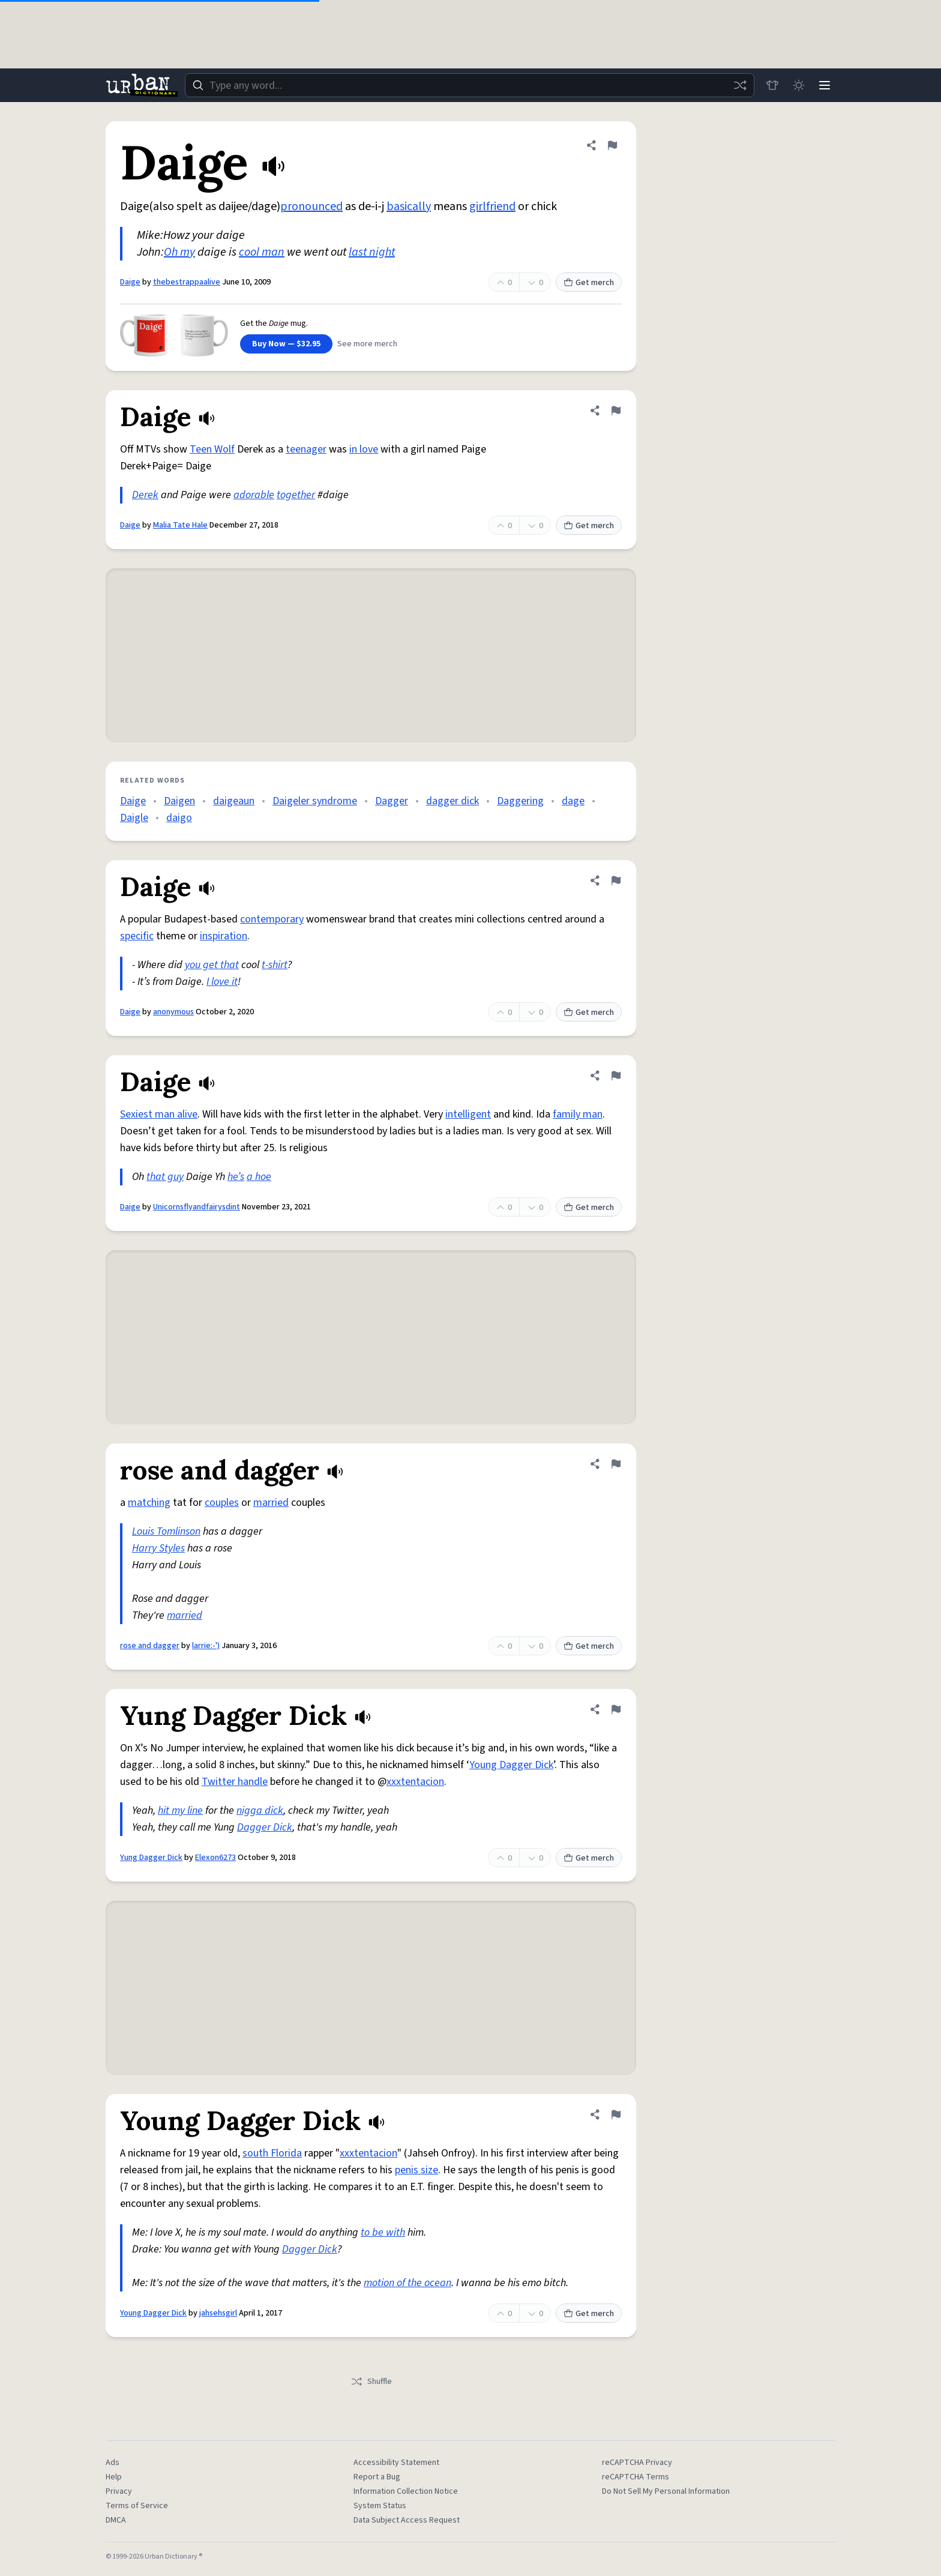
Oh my (179, 252)
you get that (212, 964)
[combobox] (469, 85)
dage (573, 800)
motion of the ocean (407, 2282)
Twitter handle (235, 1781)
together (296, 494)
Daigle (134, 817)
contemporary (272, 919)
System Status (379, 2506)
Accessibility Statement (396, 2463)
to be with (383, 2232)
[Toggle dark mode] (798, 85)
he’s (235, 1176)
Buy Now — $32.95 (286, 344)
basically (408, 206)
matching (149, 1502)
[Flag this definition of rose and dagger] (615, 1463)
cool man (261, 252)
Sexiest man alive (158, 1114)
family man (578, 1114)
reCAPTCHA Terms (635, 2477)
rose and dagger (149, 1646)
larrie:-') (206, 1646)
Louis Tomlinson (166, 1531)
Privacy (119, 2491)
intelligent (468, 1114)
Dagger (391, 800)
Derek (145, 494)
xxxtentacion (415, 1781)
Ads (112, 2463)
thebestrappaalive (186, 282)
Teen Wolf (212, 449)
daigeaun (233, 800)
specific (137, 935)
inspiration (223, 935)
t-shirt (274, 964)
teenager (306, 449)
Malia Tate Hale (180, 525)
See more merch (367, 344)
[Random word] (739, 85)
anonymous (173, 1012)
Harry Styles (158, 1548)
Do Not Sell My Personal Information (666, 2491)
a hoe (259, 1176)
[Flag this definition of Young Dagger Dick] (615, 2114)
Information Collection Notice (405, 2491)
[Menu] (824, 85)
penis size (416, 2169)
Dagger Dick (264, 1827)
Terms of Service (137, 2506)
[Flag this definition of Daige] (612, 145)
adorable (253, 494)
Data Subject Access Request (406, 2520)
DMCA (116, 2520)
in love (363, 449)
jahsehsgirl (218, 2313)
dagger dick (452, 800)
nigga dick (259, 1810)
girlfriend (492, 206)
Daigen (179, 800)
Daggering (520, 800)
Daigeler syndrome (314, 800)
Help (114, 2477)
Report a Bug (376, 2477)
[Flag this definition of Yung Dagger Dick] (615, 1709)
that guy (165, 1176)
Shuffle (371, 2382)
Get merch (589, 283)
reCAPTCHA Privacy (637, 2463)
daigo (179, 817)
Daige (130, 282)
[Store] (772, 85)
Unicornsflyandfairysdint (196, 1207)
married (271, 1502)
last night (372, 252)
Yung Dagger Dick (151, 1858)
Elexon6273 (215, 1858)
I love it (222, 981)
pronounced (311, 206)
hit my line (180, 1810)
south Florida (272, 2153)
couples (222, 1502)
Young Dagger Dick (511, 1764)
